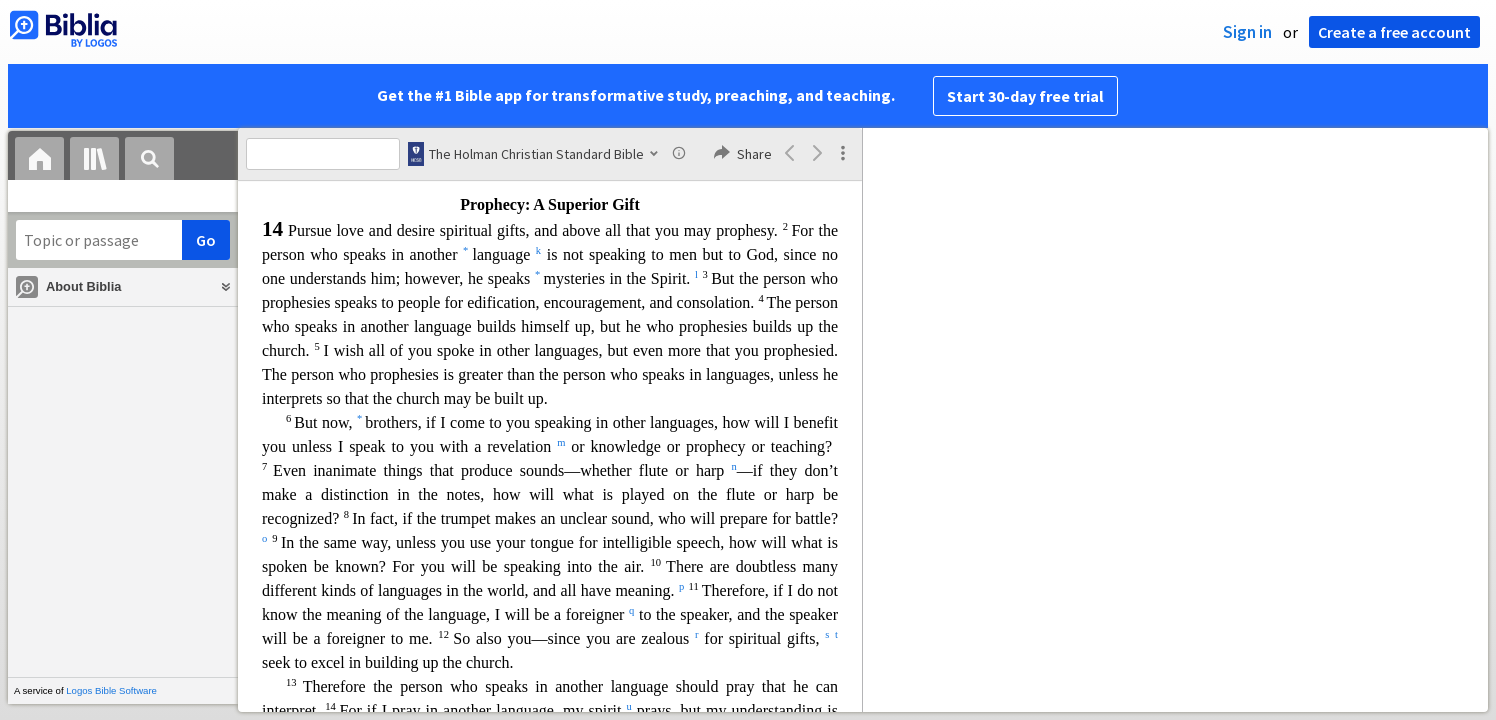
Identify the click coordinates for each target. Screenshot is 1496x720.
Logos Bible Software (111, 690)
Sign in (1247, 32)
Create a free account (1394, 32)
